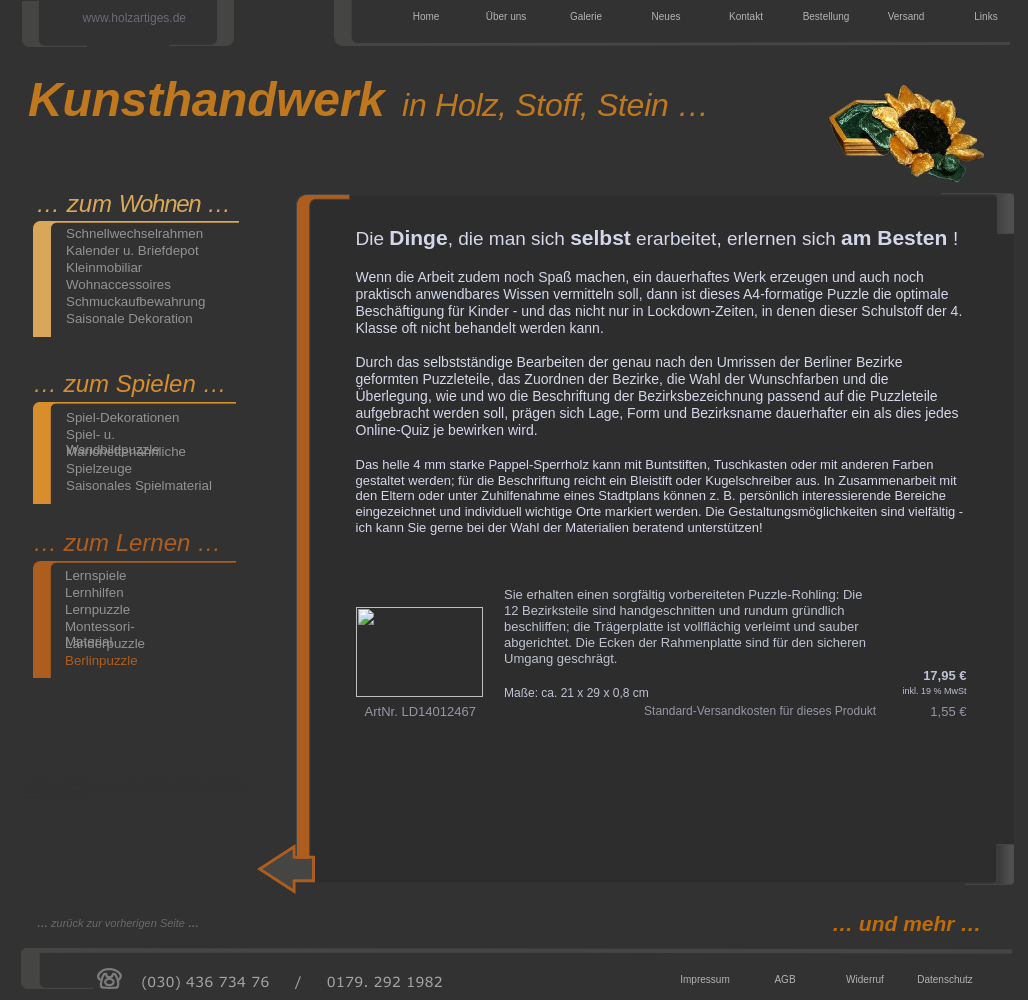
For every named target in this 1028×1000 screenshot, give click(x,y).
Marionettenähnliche (126, 451)
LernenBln (660, 539)
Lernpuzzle (97, 609)
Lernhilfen (94, 592)
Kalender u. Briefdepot (132, 250)
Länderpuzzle (105, 643)
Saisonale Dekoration (129, 318)
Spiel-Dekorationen (122, 417)
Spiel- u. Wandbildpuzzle (113, 434)
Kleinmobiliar (104, 267)
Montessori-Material (100, 626)
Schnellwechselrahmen (134, 233)
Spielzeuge (99, 468)
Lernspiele (96, 575)
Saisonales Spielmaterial (139, 485)
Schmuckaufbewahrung (135, 301)
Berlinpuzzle (101, 660)
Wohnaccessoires (118, 284)
